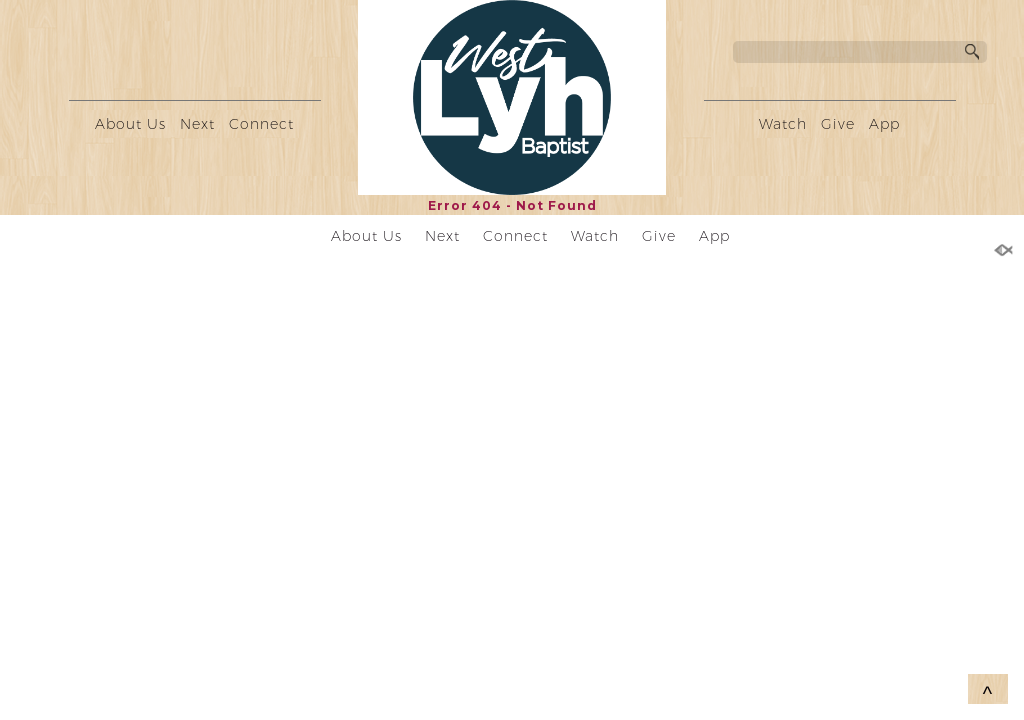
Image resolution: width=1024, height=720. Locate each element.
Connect (261, 124)
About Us (130, 124)
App (884, 124)
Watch (783, 124)
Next (197, 124)
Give (838, 124)
